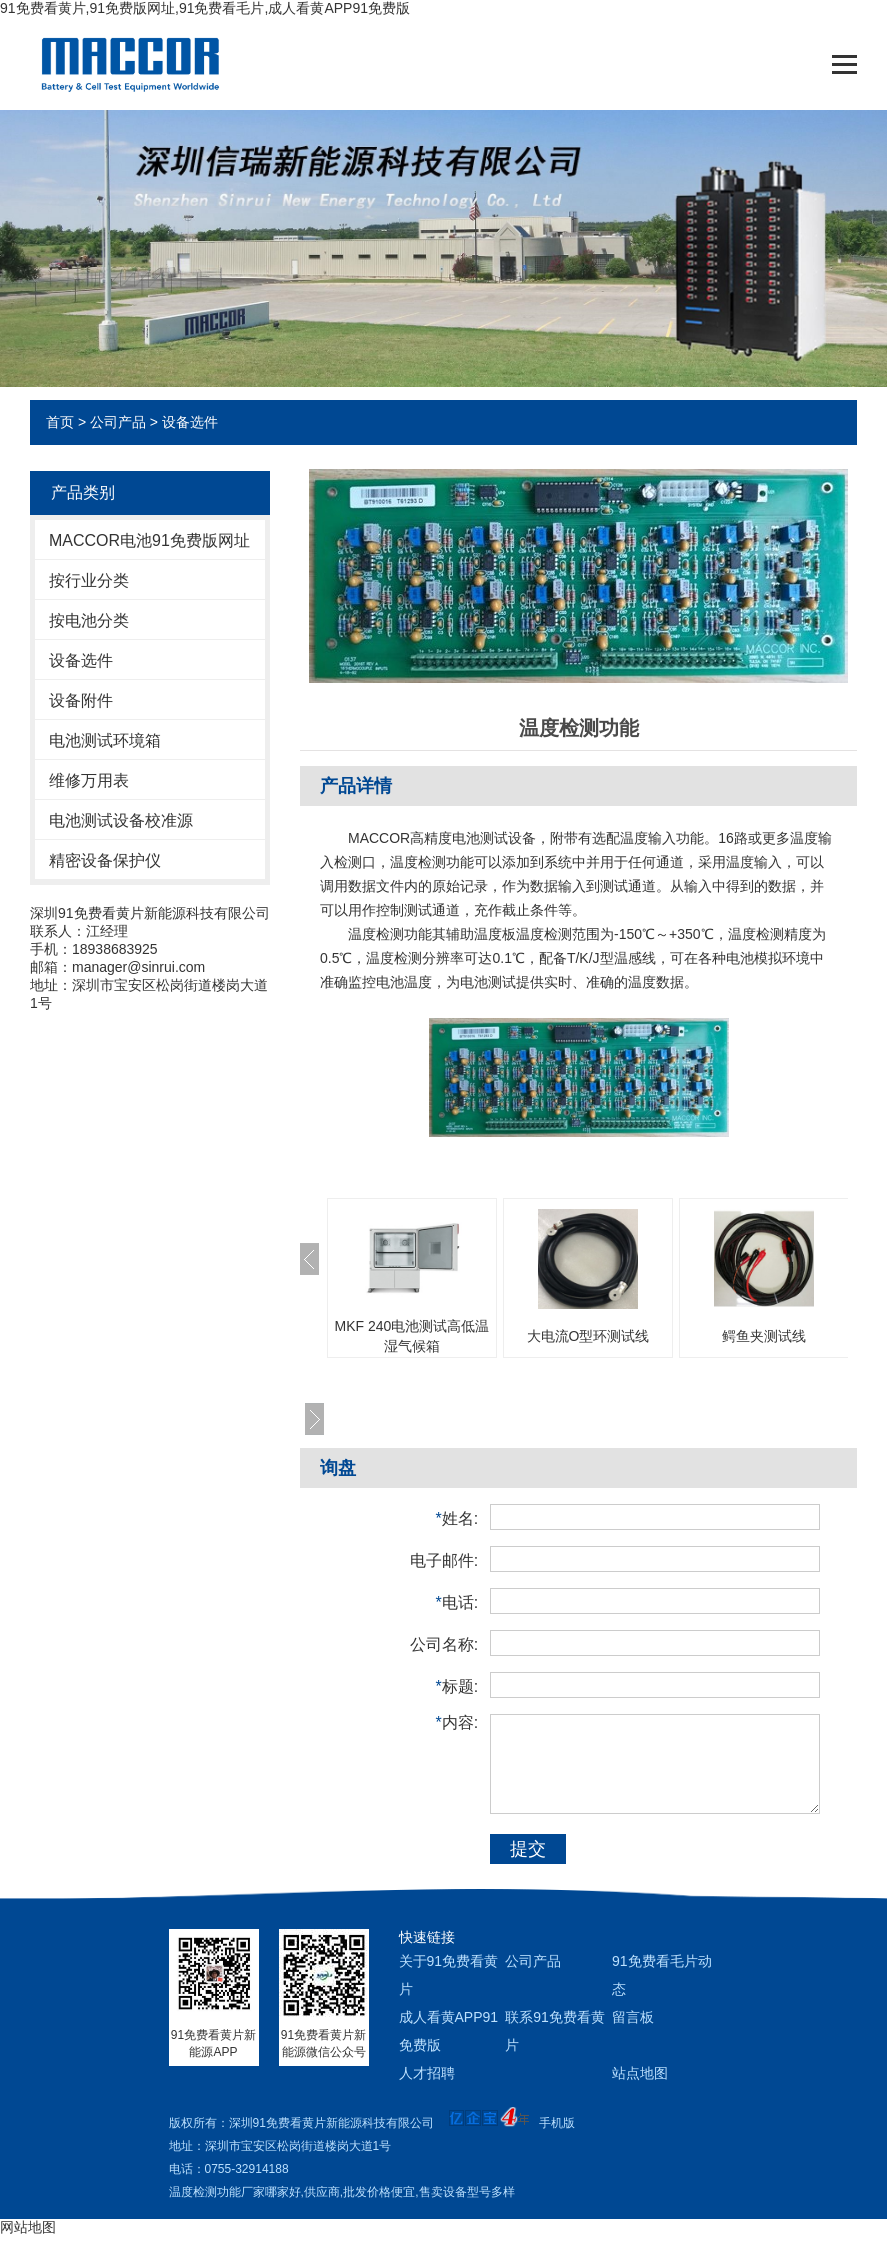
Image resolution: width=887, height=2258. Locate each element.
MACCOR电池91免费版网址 (149, 540)
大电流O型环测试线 (588, 1336)
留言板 (633, 2017)
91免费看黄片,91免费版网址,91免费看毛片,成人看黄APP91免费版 (205, 8)
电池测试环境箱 (105, 740)
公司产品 (118, 422)
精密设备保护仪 (105, 860)
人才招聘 (427, 2073)
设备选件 (190, 422)
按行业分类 (89, 580)
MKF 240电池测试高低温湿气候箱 (412, 1336)
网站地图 (28, 2227)
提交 (528, 1849)
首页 (60, 422)
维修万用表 (89, 780)
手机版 (557, 2123)
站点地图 (640, 2073)
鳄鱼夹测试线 (764, 1336)
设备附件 (81, 700)
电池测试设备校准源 (121, 820)
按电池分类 (89, 620)
